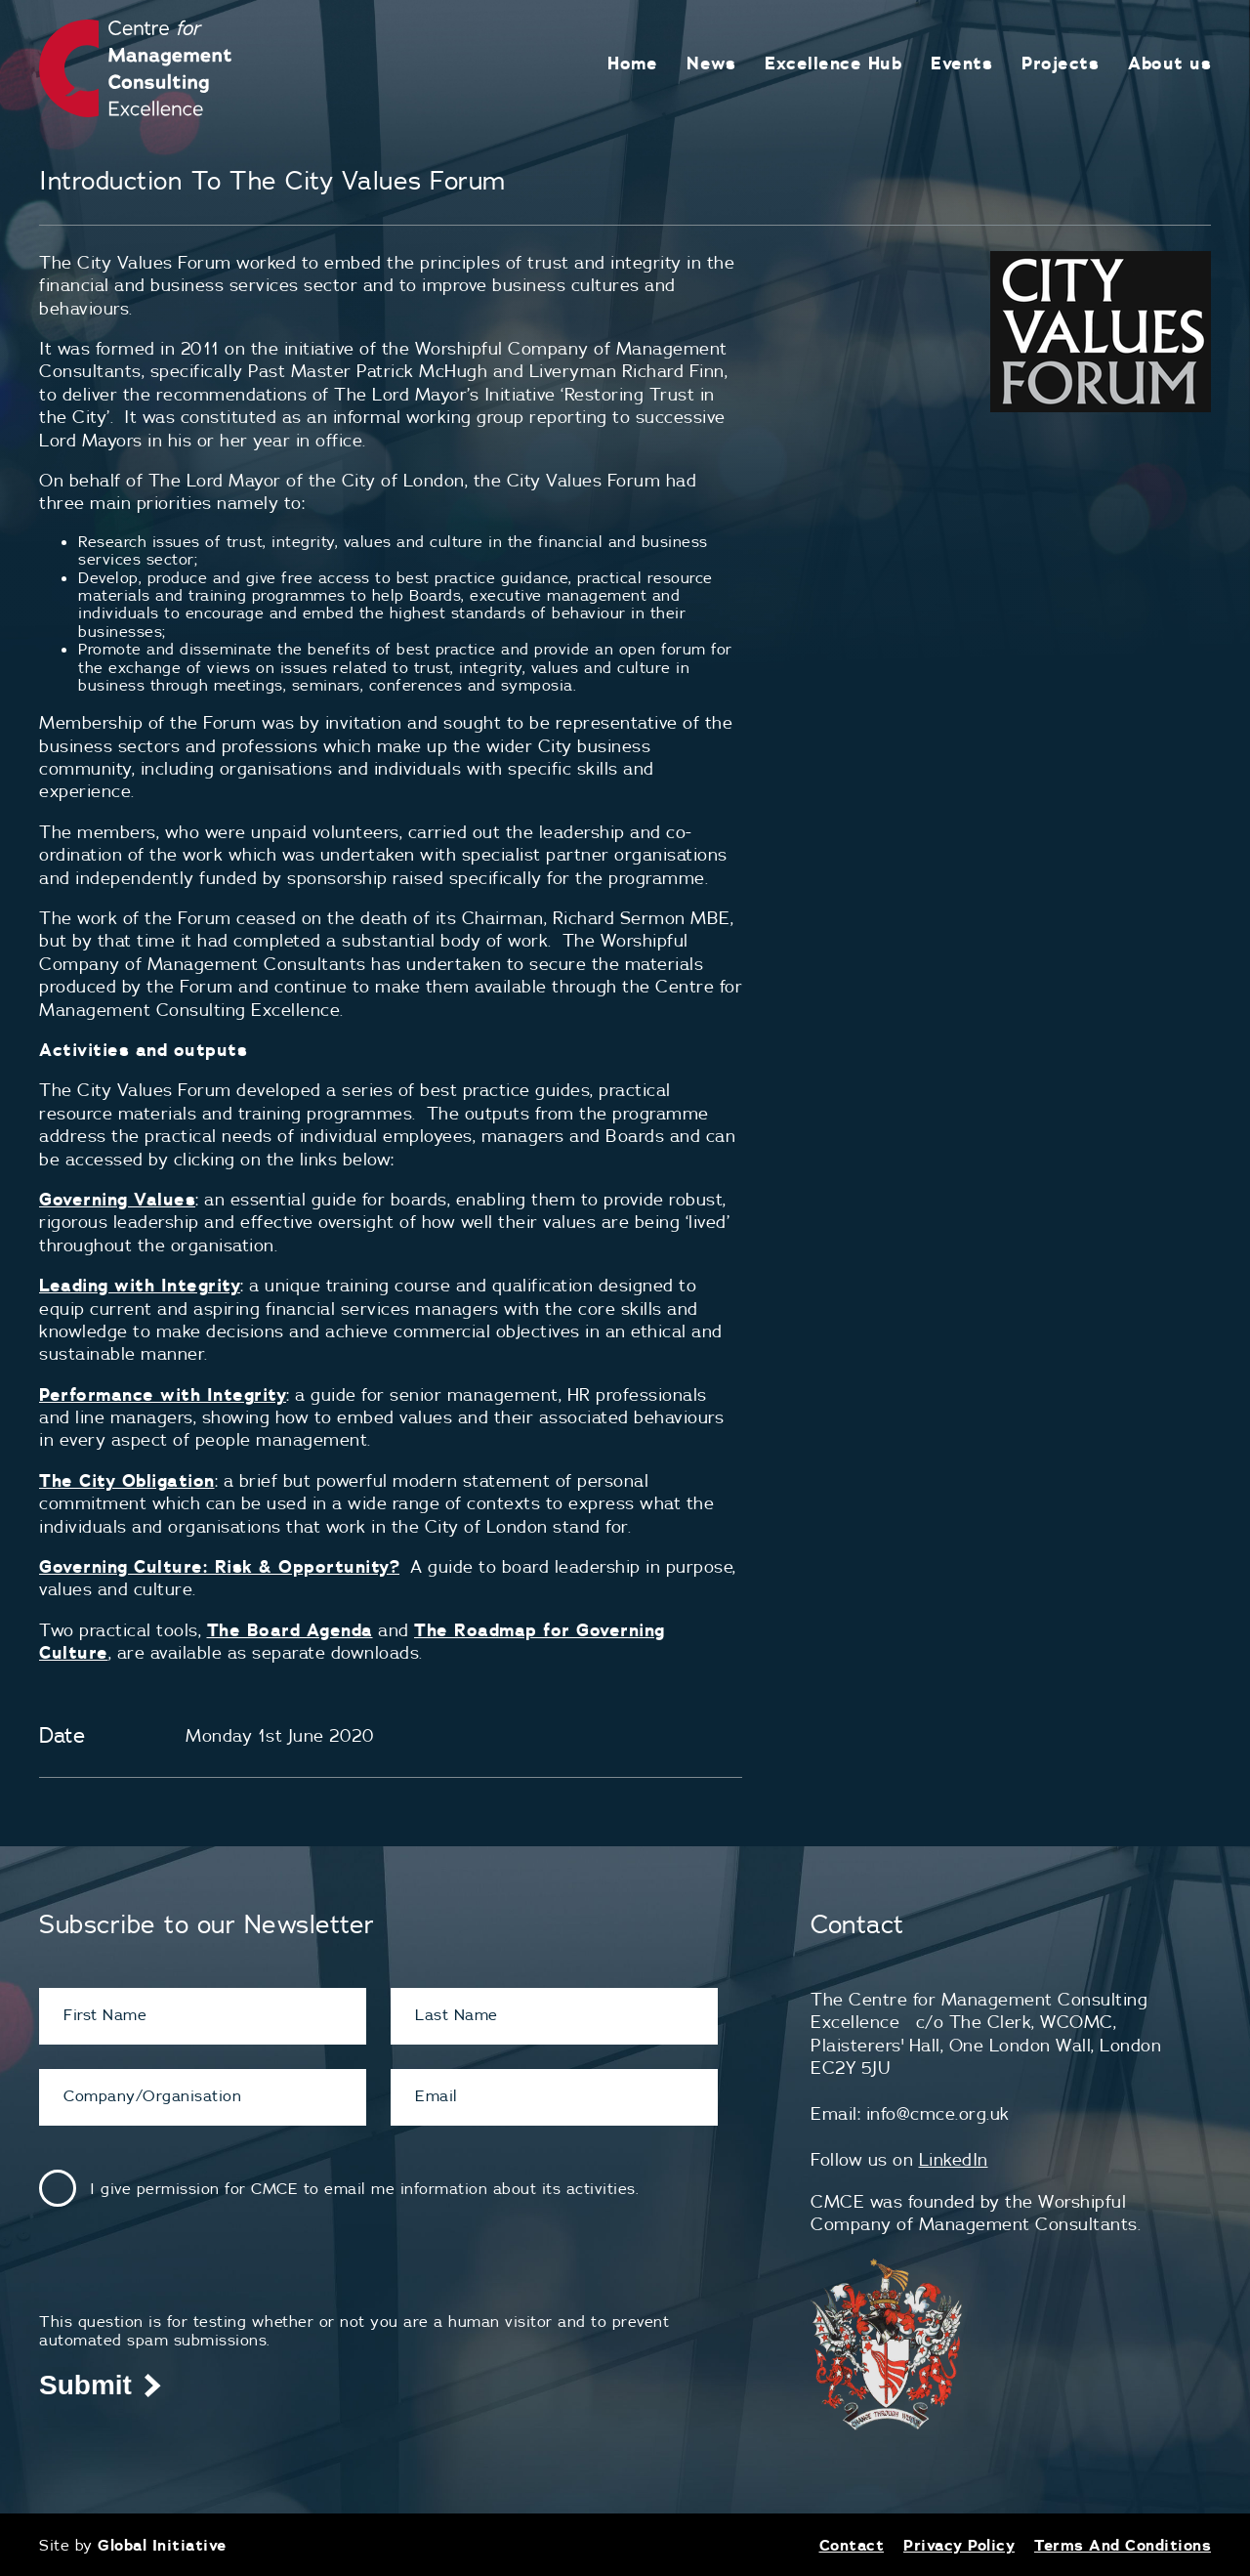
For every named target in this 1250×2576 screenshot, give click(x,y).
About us (1169, 63)
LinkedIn (953, 2159)
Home (632, 63)
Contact (852, 2545)
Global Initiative (162, 2544)
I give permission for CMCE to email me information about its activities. (364, 2188)
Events (961, 63)
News (711, 63)
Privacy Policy (959, 2545)
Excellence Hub (833, 63)
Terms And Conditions (1122, 2545)
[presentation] (187, 2274)
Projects (1060, 63)
